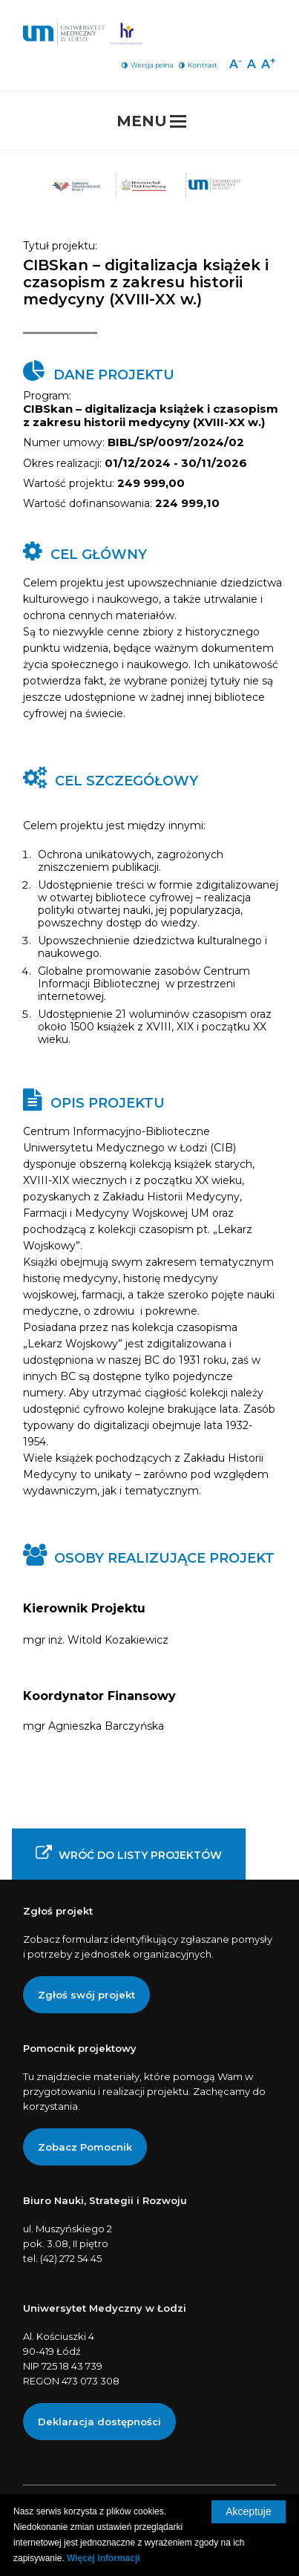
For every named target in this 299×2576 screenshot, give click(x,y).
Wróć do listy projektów (129, 1853)
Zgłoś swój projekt (86, 1995)
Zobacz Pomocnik (85, 2147)
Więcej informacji (103, 2558)
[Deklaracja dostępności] (99, 2421)
